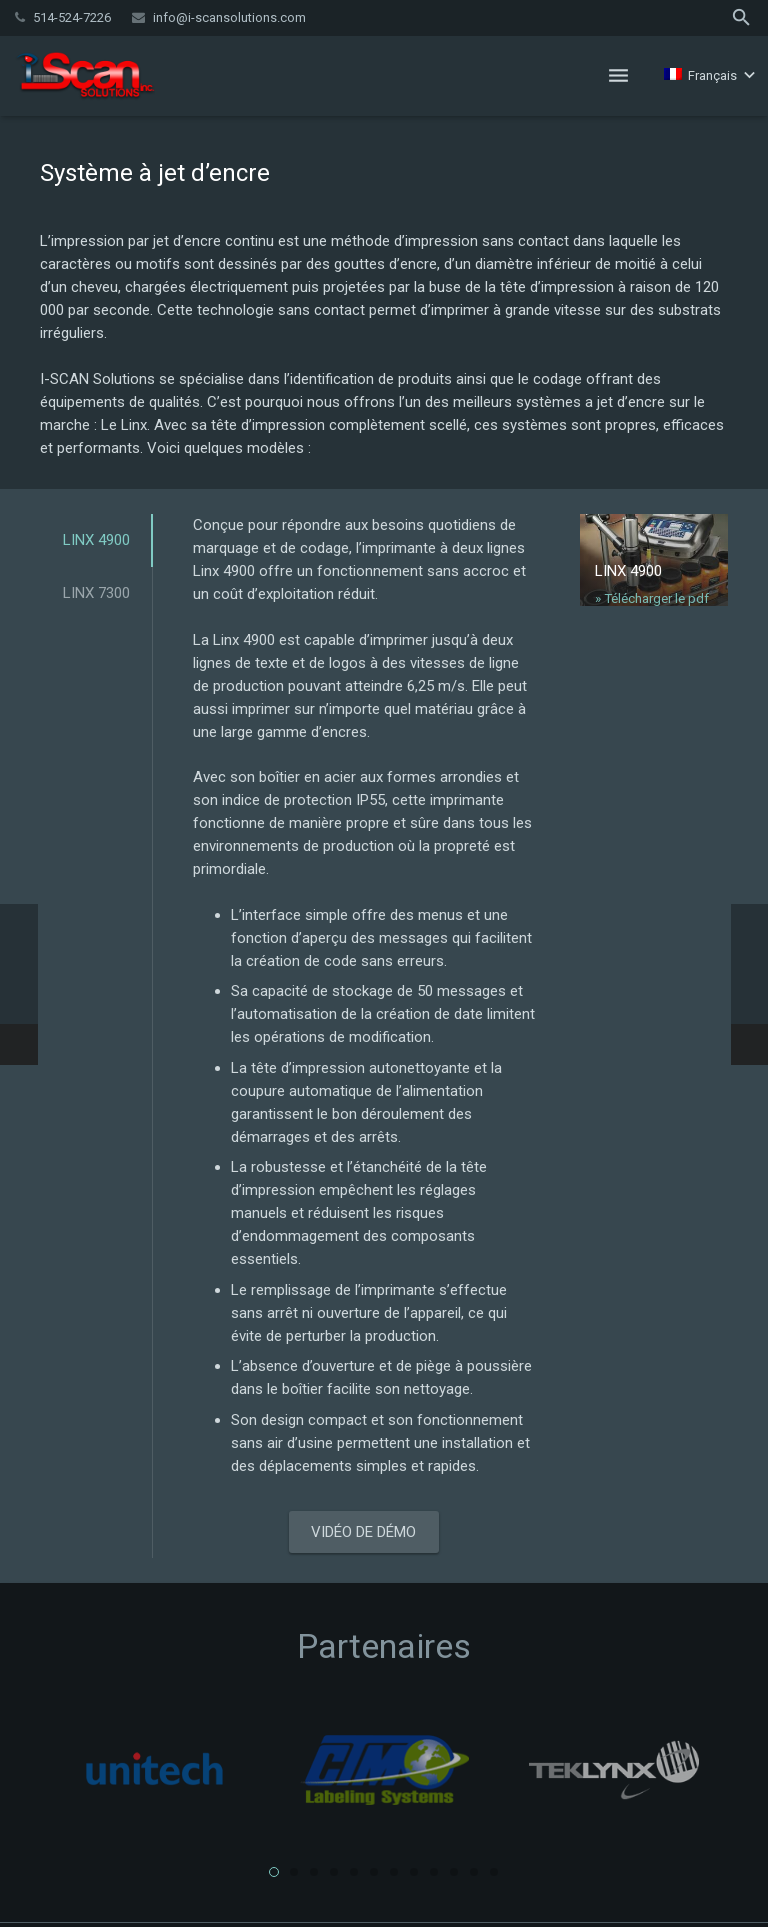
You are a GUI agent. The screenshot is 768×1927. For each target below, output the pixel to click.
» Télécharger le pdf (652, 598)
